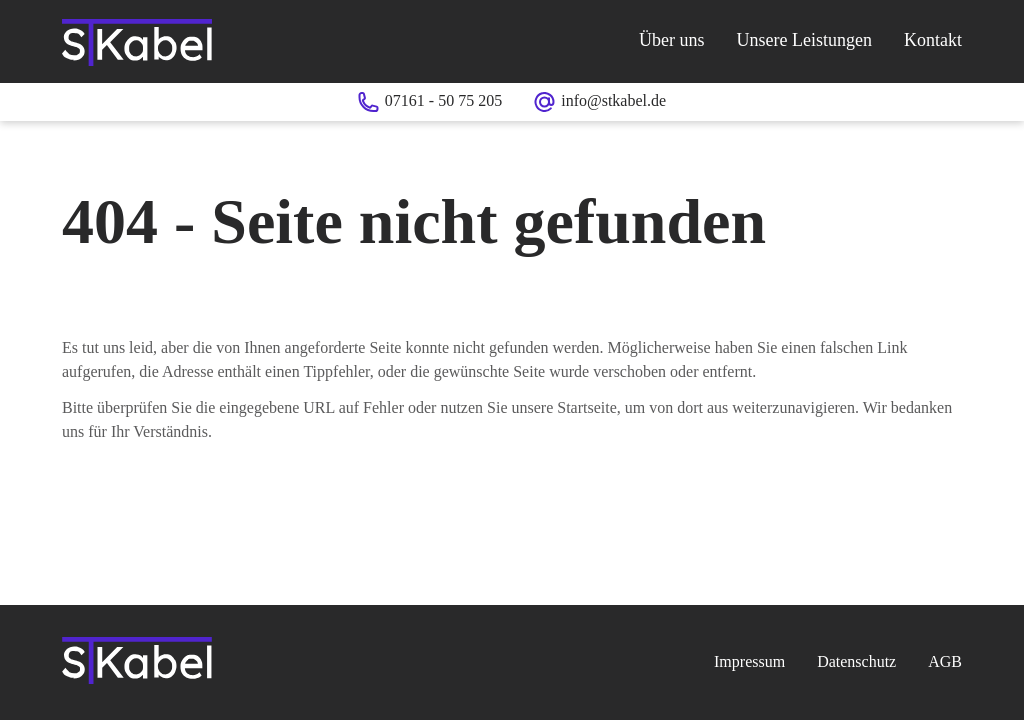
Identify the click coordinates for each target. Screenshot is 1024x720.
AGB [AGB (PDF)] (945, 661)
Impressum (749, 661)
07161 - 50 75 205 (443, 100)
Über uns (672, 40)
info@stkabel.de (613, 100)
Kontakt (933, 40)
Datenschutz (856, 661)
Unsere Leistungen (804, 40)
